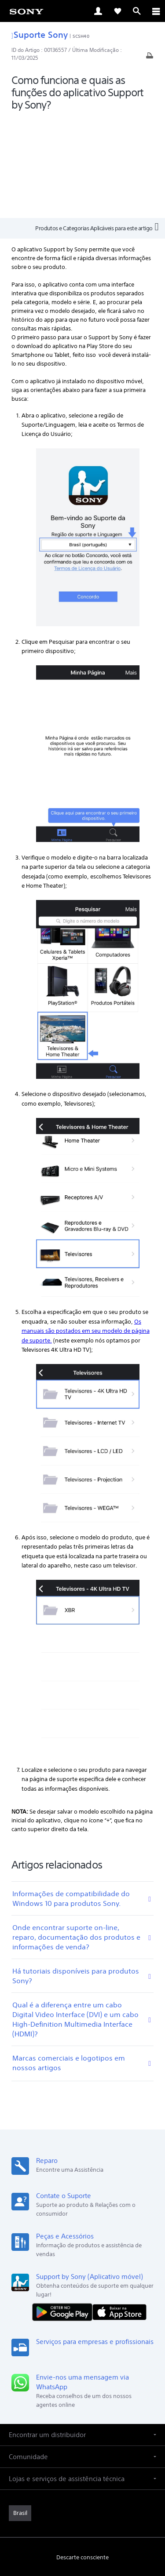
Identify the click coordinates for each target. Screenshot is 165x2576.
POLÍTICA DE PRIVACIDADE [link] (83, 2514)
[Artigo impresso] (150, 57)
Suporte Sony (39, 34)
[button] (82, 2335)
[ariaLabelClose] (156, 11)
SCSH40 (81, 36)
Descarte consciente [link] (82, 2457)
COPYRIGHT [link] (82, 2525)
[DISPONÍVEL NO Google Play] (64, 2212)
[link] (26, 11)
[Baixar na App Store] (119, 2212)
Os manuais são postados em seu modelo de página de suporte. (86, 1231)
